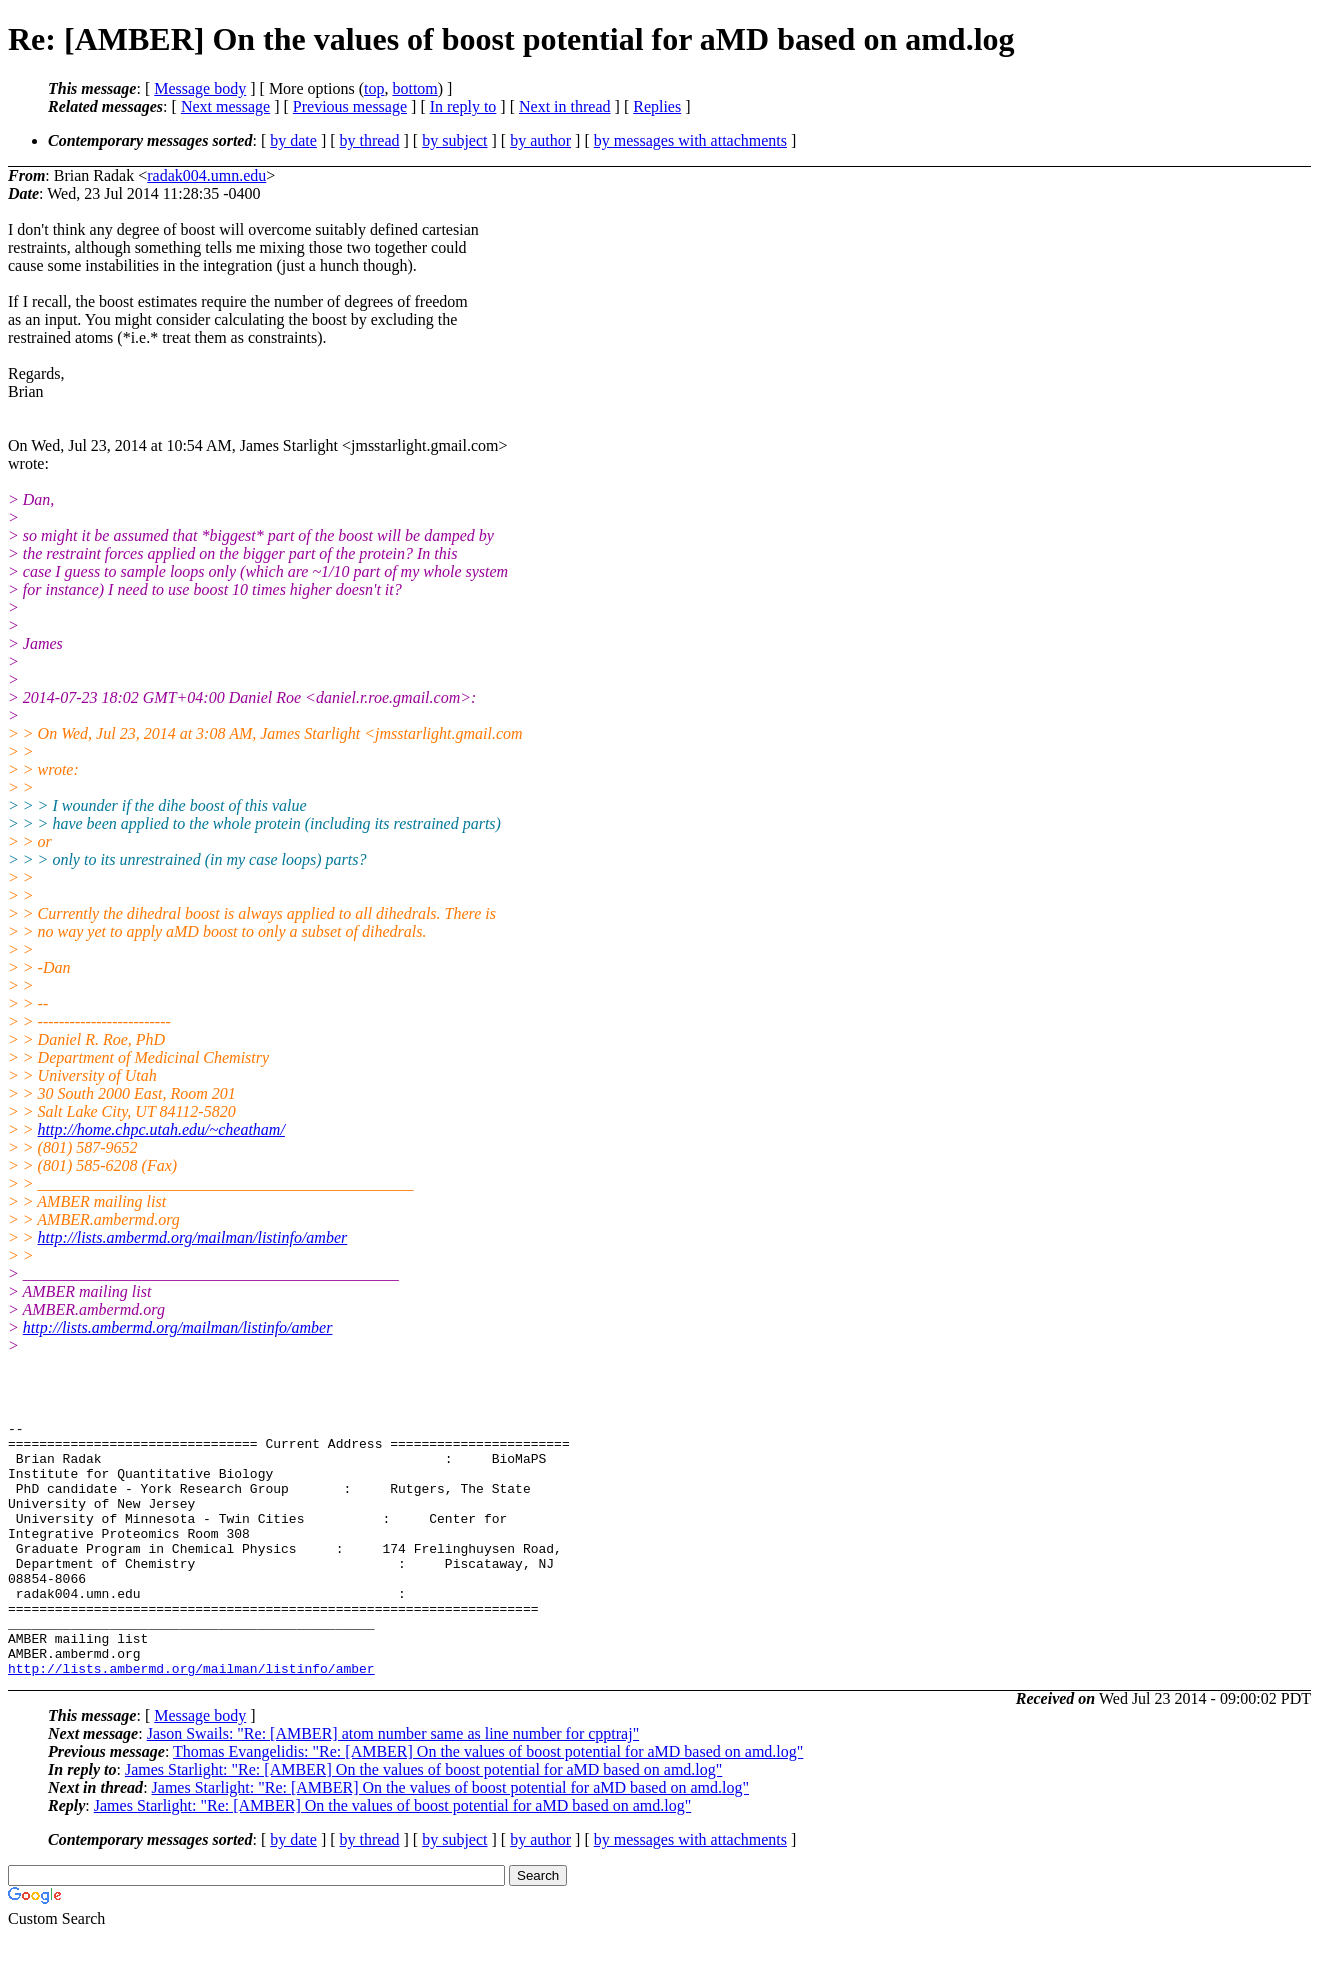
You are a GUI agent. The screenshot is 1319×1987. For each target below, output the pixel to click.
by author (540, 140)
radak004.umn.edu (206, 175)
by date (293, 140)
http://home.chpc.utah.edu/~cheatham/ (161, 1129)
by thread (370, 140)
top (374, 88)
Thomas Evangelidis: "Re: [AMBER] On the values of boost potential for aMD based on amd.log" (488, 1802)
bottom (414, 88)
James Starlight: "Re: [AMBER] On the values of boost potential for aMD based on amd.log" (423, 1820)
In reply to (463, 106)
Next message (225, 106)
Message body (200, 88)
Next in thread (565, 106)
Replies (657, 106)
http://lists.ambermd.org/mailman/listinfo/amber (193, 1237)
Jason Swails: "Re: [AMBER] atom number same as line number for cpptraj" (393, 1784)
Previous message (350, 106)
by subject (454, 140)
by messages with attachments (690, 140)
